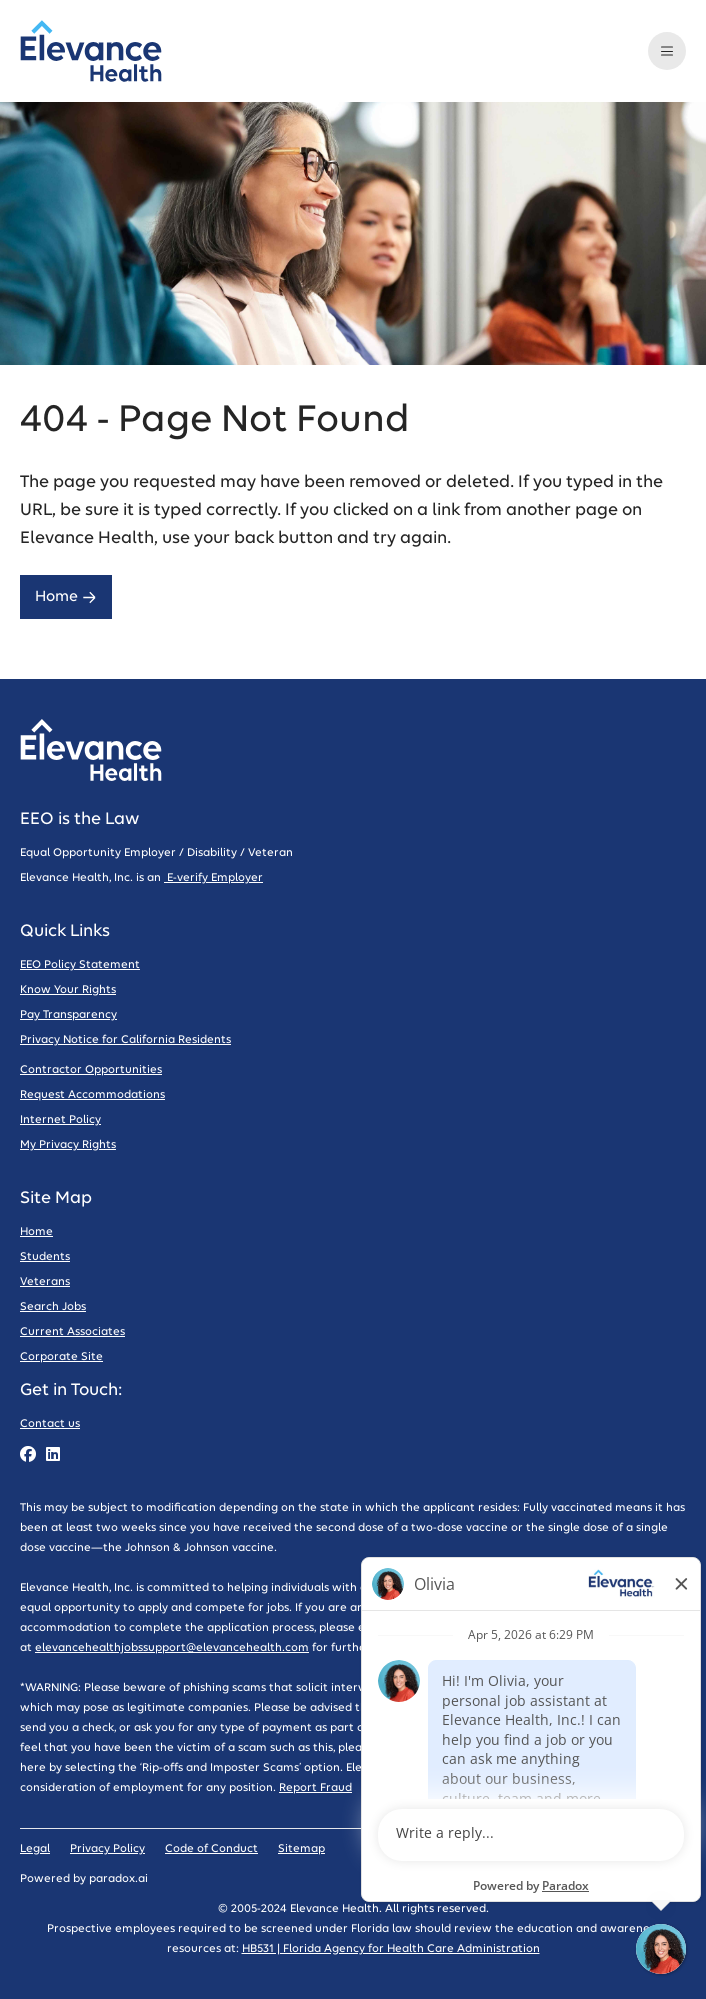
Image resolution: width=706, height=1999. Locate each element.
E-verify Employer (213, 877)
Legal (35, 1848)
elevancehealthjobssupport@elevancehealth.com (172, 1647)
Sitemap (301, 1848)
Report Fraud (315, 1787)
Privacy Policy (107, 1848)
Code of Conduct (211, 1848)
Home (66, 596)
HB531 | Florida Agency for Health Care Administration (391, 1948)
